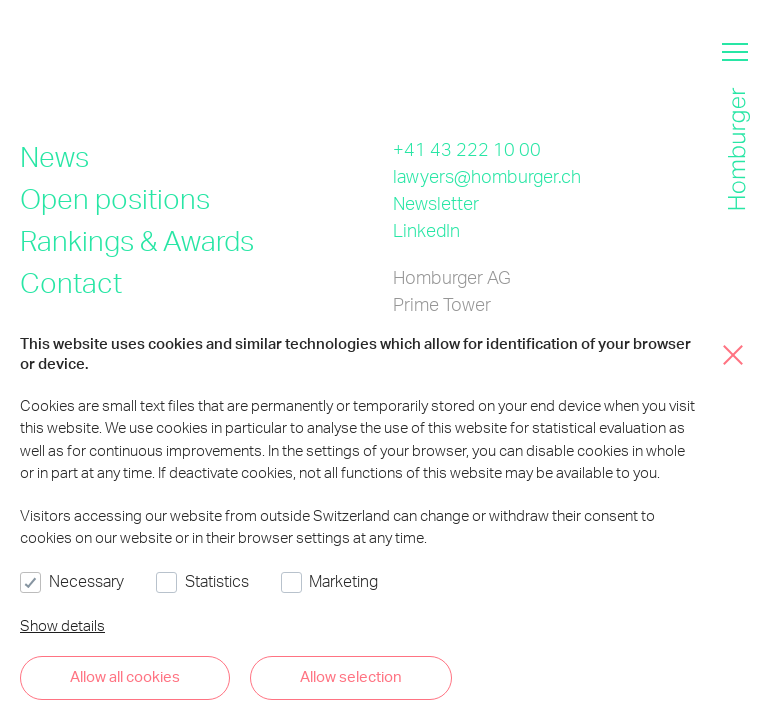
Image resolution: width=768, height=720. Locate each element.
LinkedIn (426, 229)
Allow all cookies (125, 676)
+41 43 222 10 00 (467, 148)
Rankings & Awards (137, 240)
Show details (62, 625)
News (54, 156)
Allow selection (351, 676)
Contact (71, 282)
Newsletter (436, 202)
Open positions (115, 198)
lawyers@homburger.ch (487, 175)
